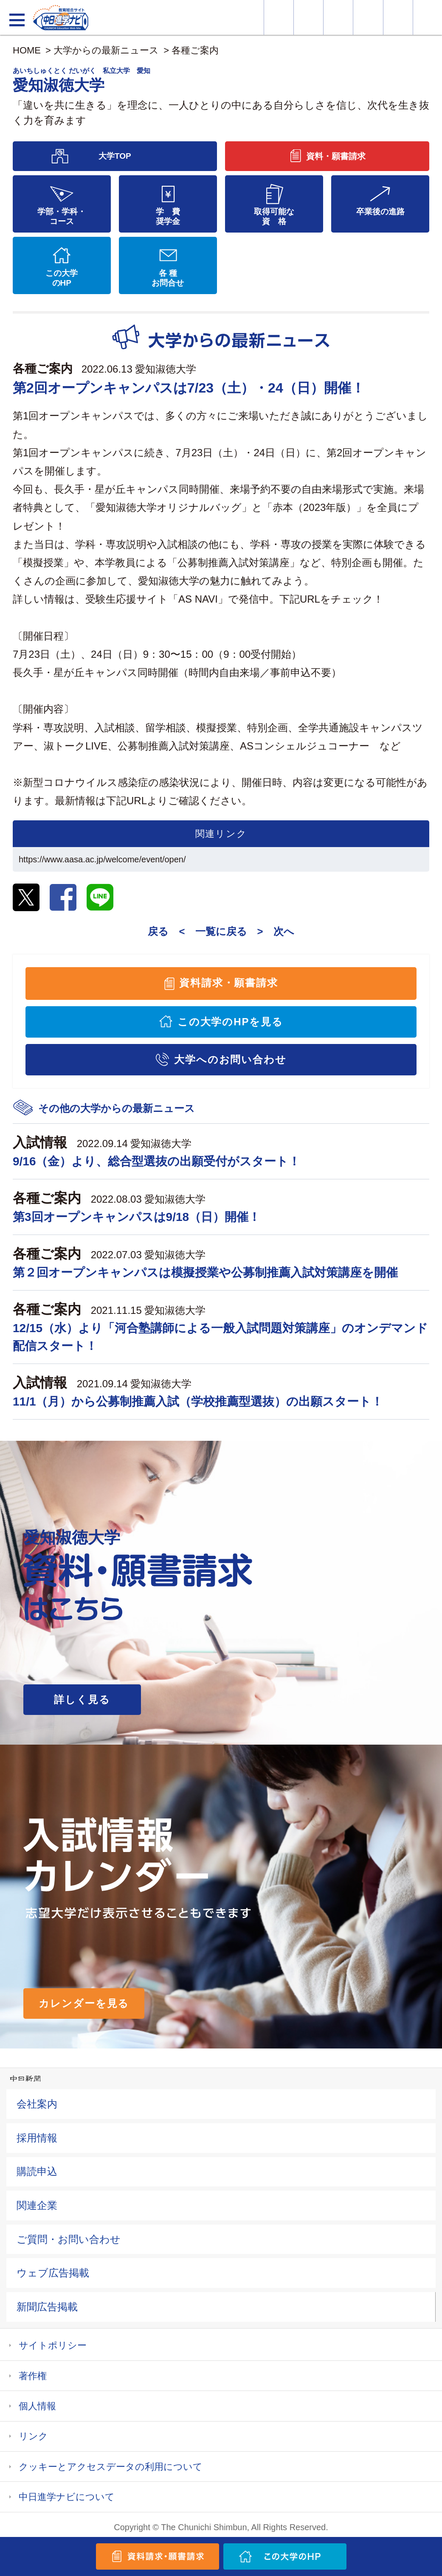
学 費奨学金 (168, 216)
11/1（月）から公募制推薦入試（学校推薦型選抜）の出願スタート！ (198, 1401)
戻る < (166, 931)
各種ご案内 (195, 50)
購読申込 (37, 2171)
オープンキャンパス (338, 17)
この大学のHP (61, 278)
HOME (27, 50)
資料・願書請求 (308, 17)
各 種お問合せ (168, 278)
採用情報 (37, 2138)
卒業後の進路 (380, 211)
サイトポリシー (53, 2345)
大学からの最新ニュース (106, 50)
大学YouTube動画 (427, 17)
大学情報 (278, 17)
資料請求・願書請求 (228, 982)
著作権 (33, 2376)
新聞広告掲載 (47, 2306)
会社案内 (37, 2104)
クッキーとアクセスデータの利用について (111, 2466)
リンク (33, 2436)
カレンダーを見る (84, 2003)
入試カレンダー (368, 17)
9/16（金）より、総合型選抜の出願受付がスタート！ (157, 1161)
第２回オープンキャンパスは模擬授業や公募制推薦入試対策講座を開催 (205, 1272)
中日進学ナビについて (67, 2497)
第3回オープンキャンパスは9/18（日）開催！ (136, 1216)
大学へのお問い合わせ (230, 1059)
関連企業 (37, 2205)
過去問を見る (398, 17)
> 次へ (275, 931)
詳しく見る (82, 1699)
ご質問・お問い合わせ (69, 2239)
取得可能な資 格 (274, 216)
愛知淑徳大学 (165, 369)
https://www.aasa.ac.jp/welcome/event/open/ (102, 859)
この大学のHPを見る (230, 1021)
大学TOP (115, 156)
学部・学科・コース (61, 216)
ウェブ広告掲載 (53, 2273)
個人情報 (37, 2406)
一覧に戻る (221, 931)
